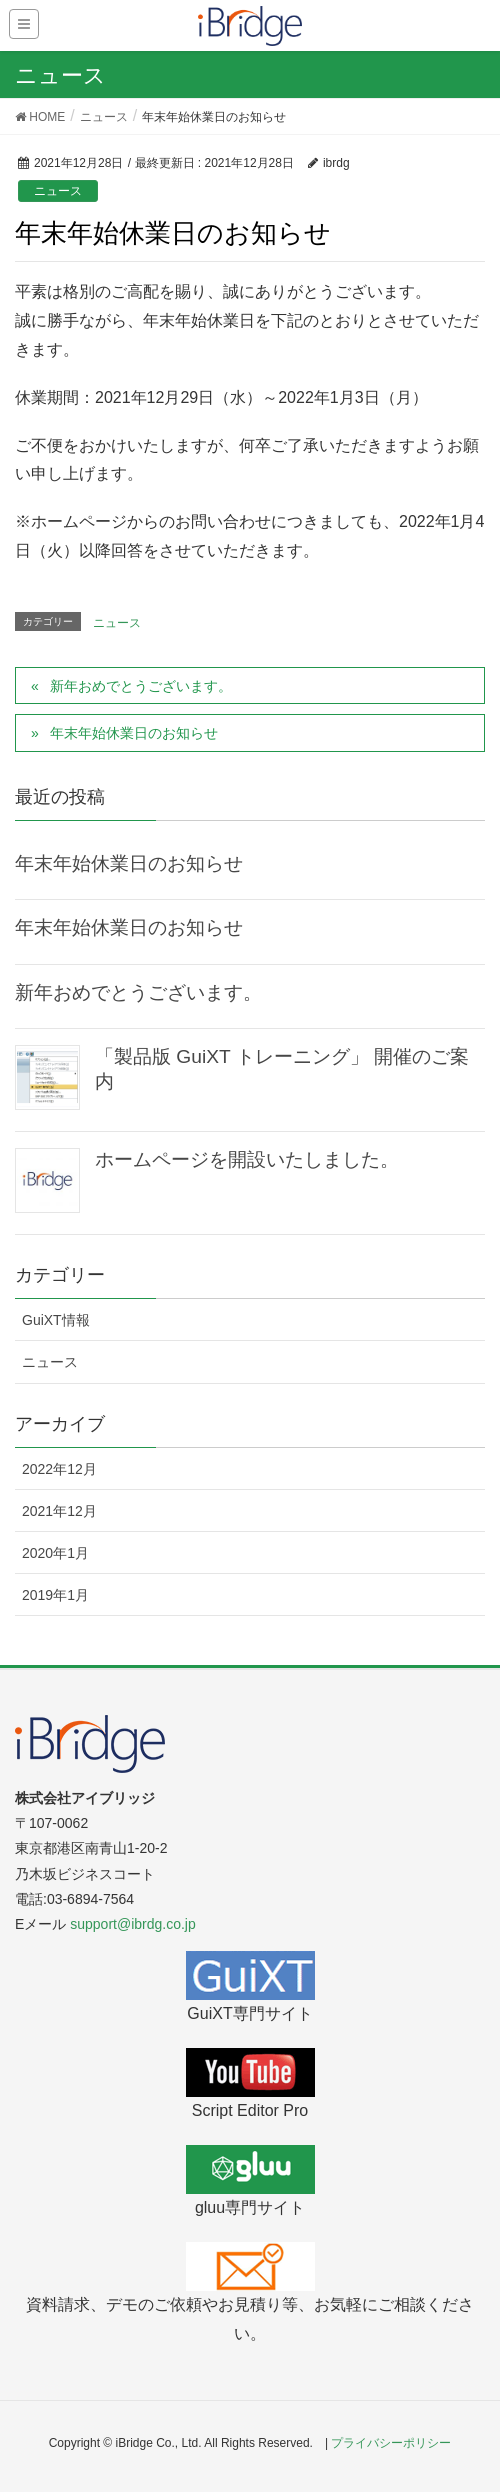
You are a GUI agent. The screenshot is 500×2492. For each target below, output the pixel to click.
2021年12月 (59, 1511)
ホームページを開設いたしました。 (247, 1159)
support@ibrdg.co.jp (133, 1924)
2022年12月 (59, 1469)
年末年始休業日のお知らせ (134, 733)
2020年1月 (55, 1553)
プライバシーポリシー (391, 2443)
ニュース (58, 191)
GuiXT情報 (56, 1320)
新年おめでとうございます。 (141, 686)
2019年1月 (55, 1595)
